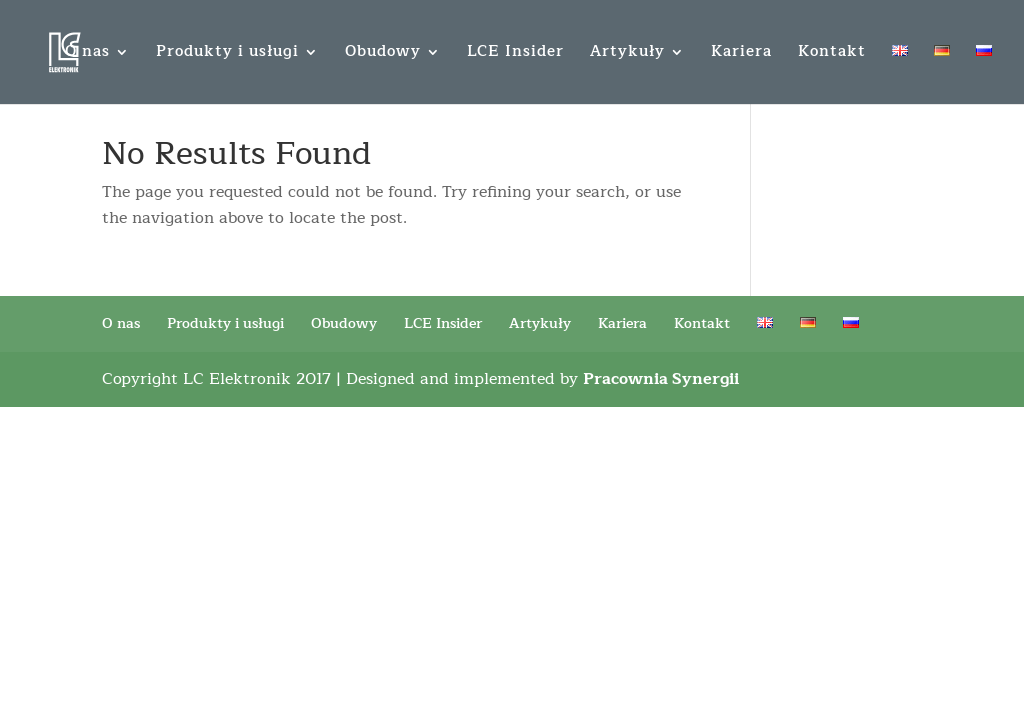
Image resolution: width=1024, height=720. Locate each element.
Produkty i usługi (227, 54)
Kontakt (832, 54)
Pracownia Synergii (661, 379)
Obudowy (383, 54)
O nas (87, 54)
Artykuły (627, 54)
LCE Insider (515, 54)
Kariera (741, 54)
